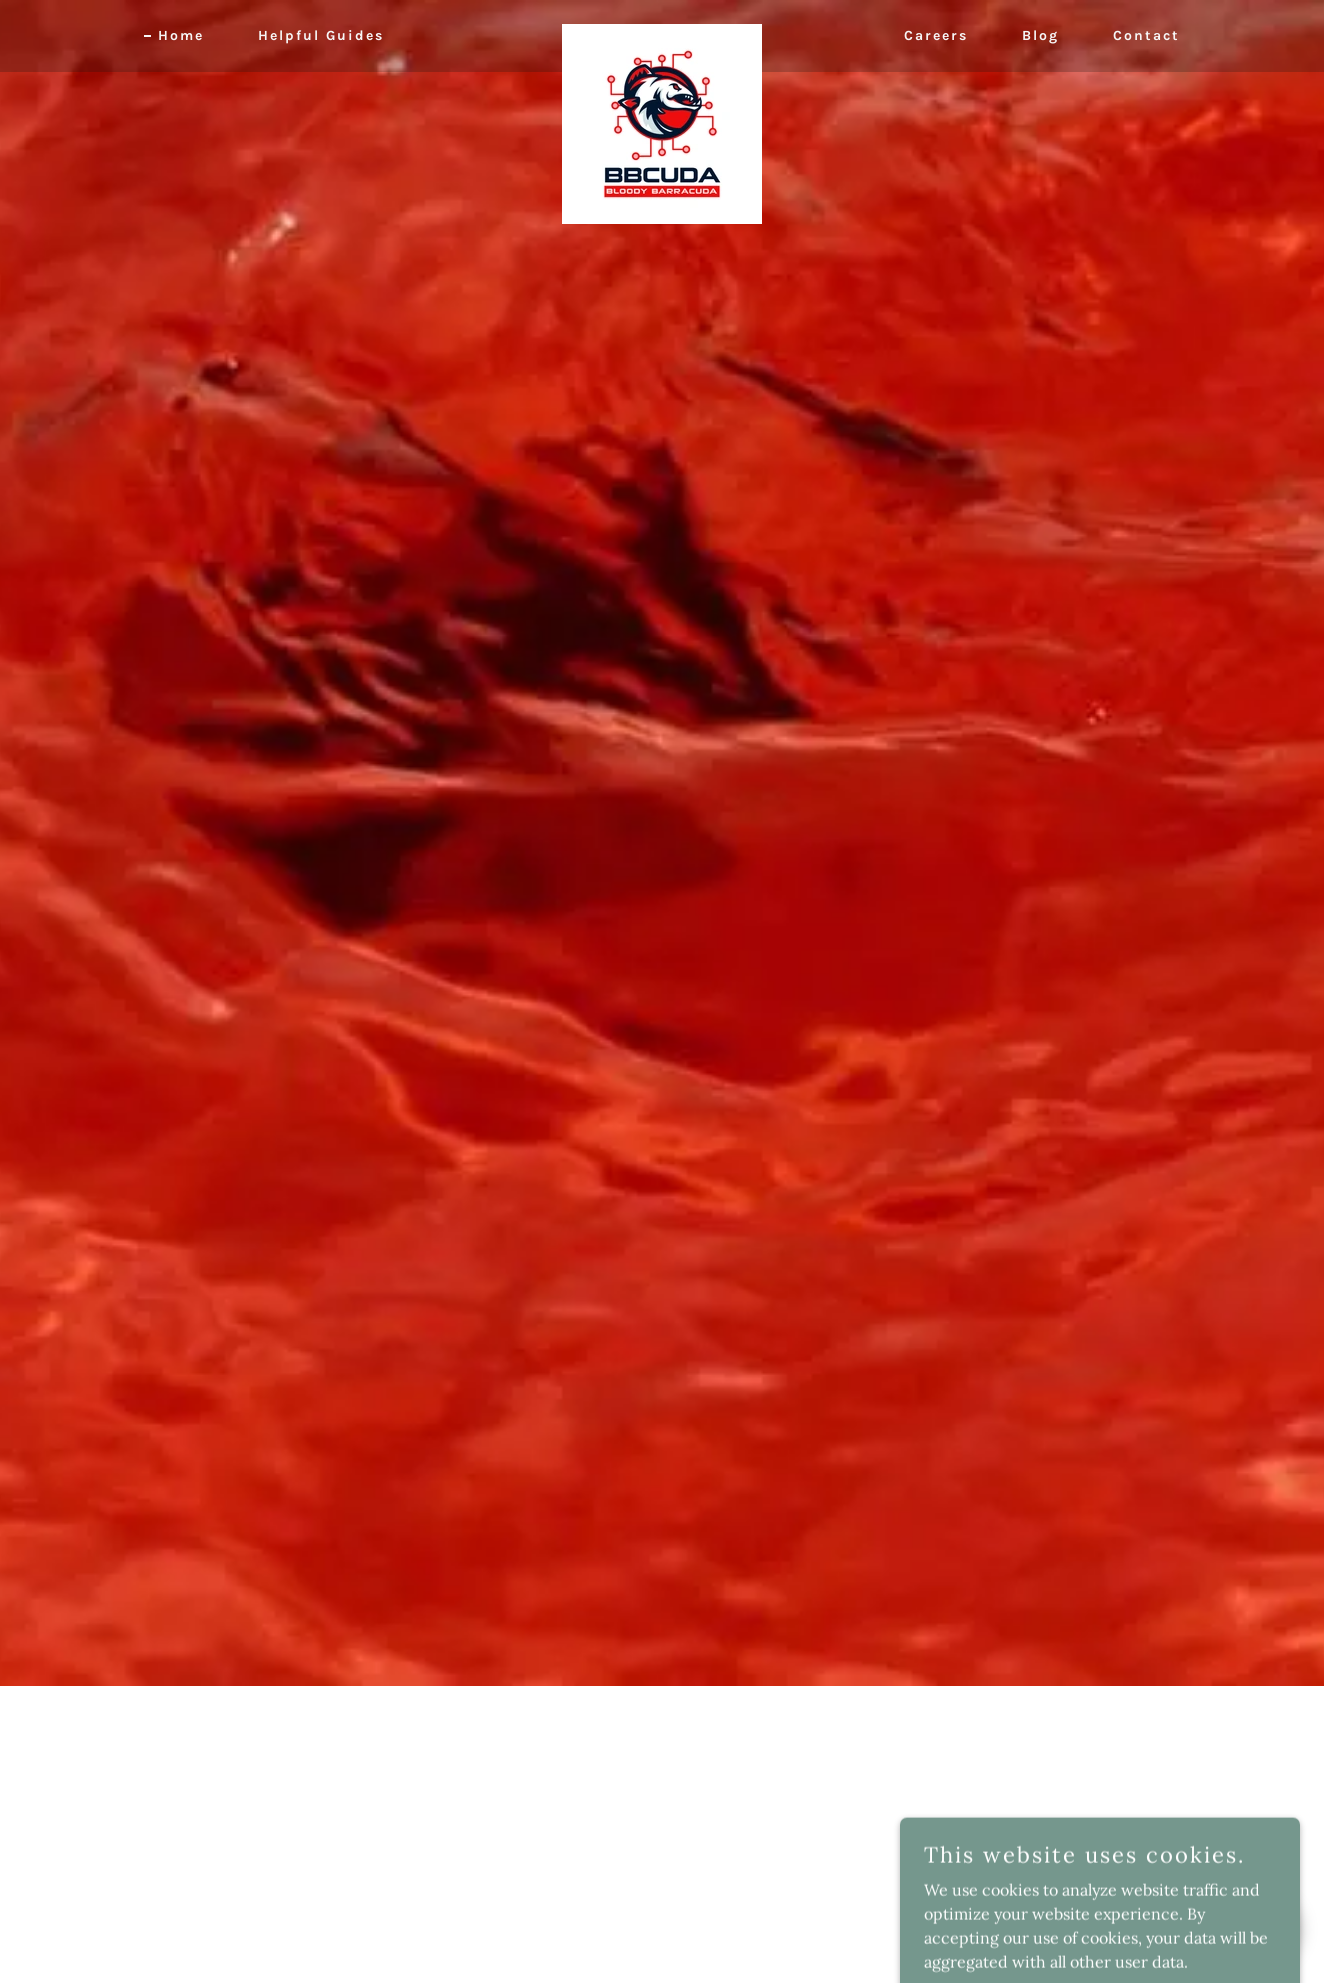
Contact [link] (1146, 35)
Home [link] (181, 35)
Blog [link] (1040, 35)
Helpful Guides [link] (321, 35)
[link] (661, 32)
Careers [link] (936, 35)
